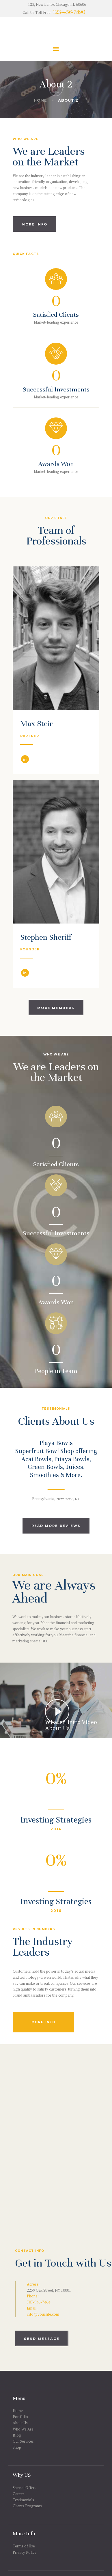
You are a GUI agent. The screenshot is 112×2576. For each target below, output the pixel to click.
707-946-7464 (38, 2302)
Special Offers (24, 2487)
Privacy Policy (24, 2552)
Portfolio (20, 2416)
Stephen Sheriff (45, 937)
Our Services (23, 2441)
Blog (17, 2435)
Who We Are (23, 2429)
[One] (56, 2132)
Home (40, 100)
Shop (17, 2447)
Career (18, 2493)
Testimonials (23, 2499)
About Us (20, 2422)
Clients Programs (27, 2505)
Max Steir (36, 724)
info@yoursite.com (43, 2314)
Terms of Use (24, 2546)
